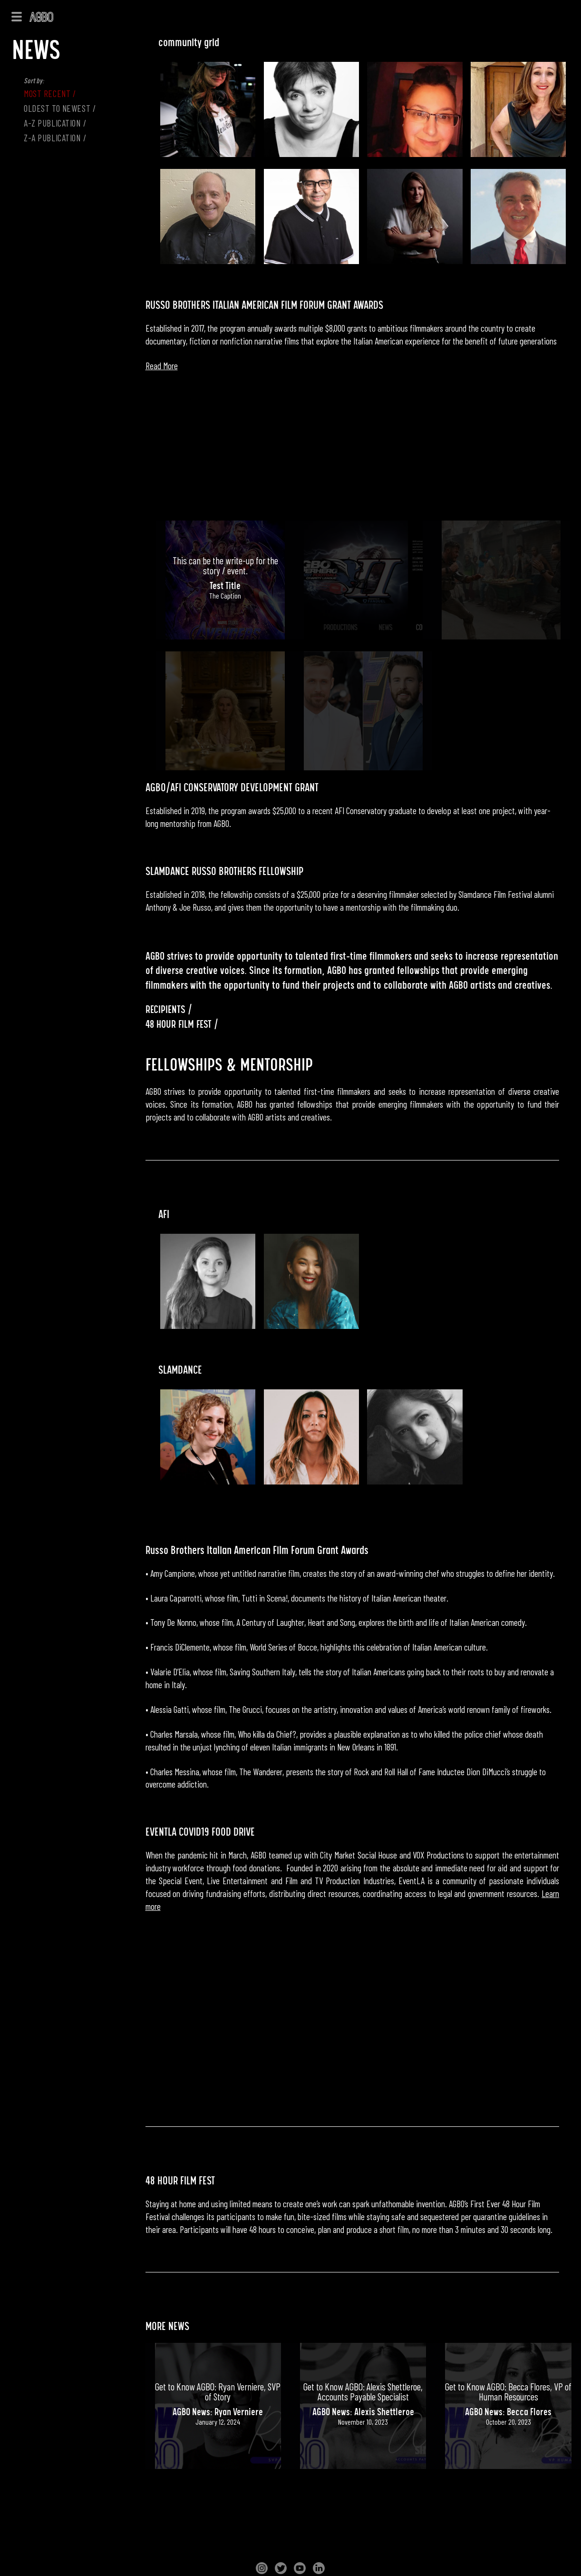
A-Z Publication (52, 123)
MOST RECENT (47, 93)
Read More (161, 365)
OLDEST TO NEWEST (57, 108)
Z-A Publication (52, 137)
